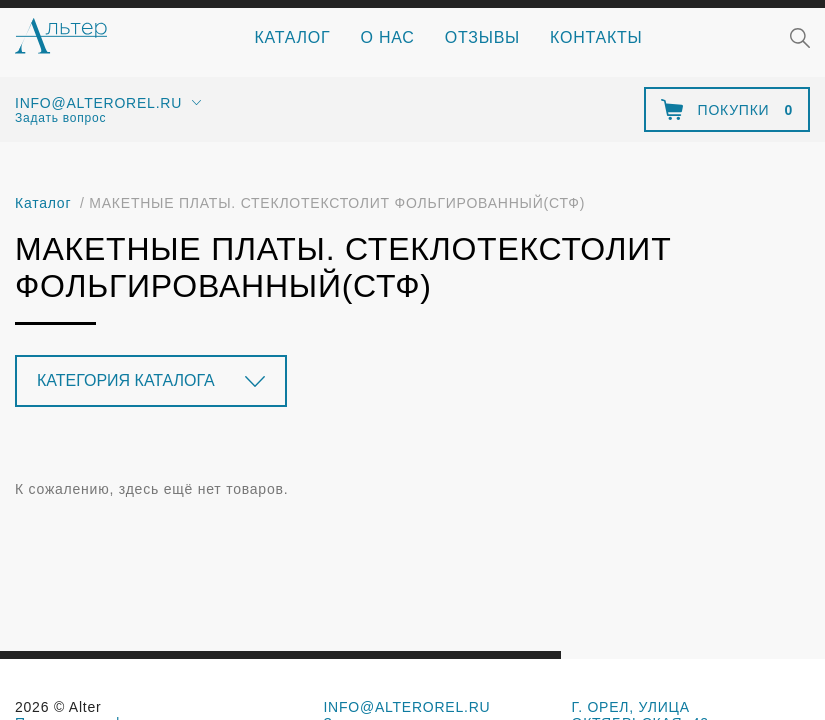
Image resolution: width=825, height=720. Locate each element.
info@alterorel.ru (98, 103)
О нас (388, 37)
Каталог (293, 37)
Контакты (596, 37)
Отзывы (482, 37)
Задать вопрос (60, 118)
